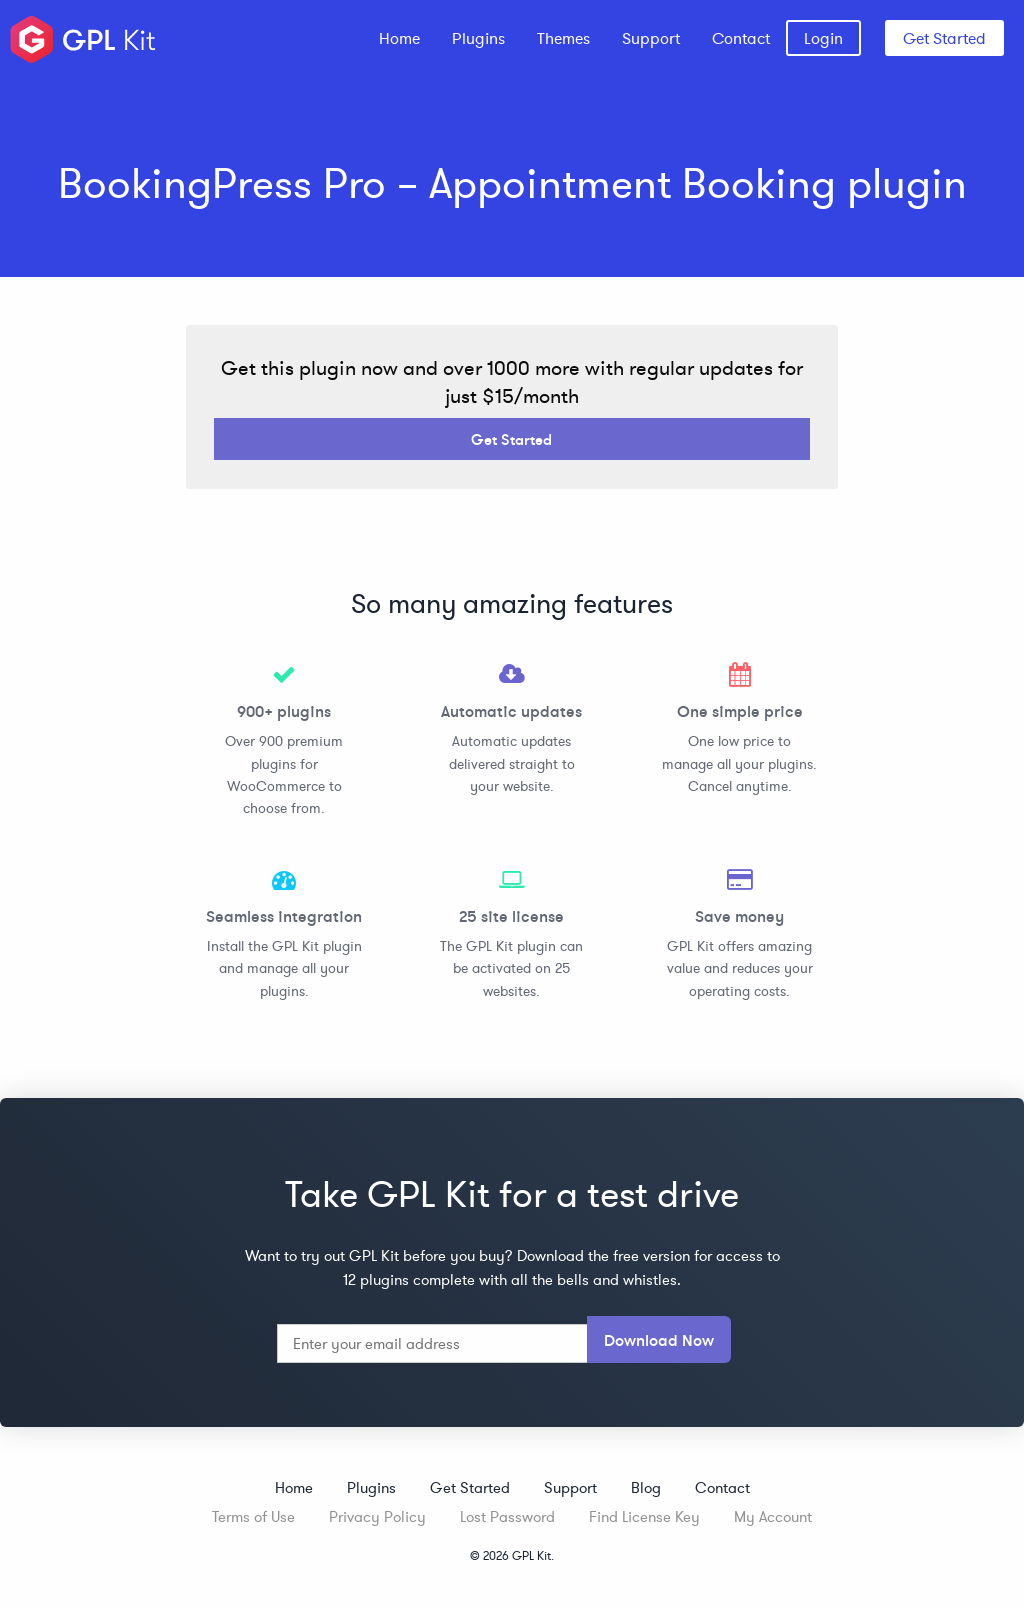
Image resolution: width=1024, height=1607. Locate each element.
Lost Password (507, 1516)
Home (399, 38)
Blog (646, 1487)
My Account (773, 1516)
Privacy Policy (377, 1516)
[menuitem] (399, 38)
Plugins (478, 38)
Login (823, 38)
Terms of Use (253, 1516)
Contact (741, 38)
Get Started (944, 38)
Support (651, 38)
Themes (563, 38)
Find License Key (644, 1516)
